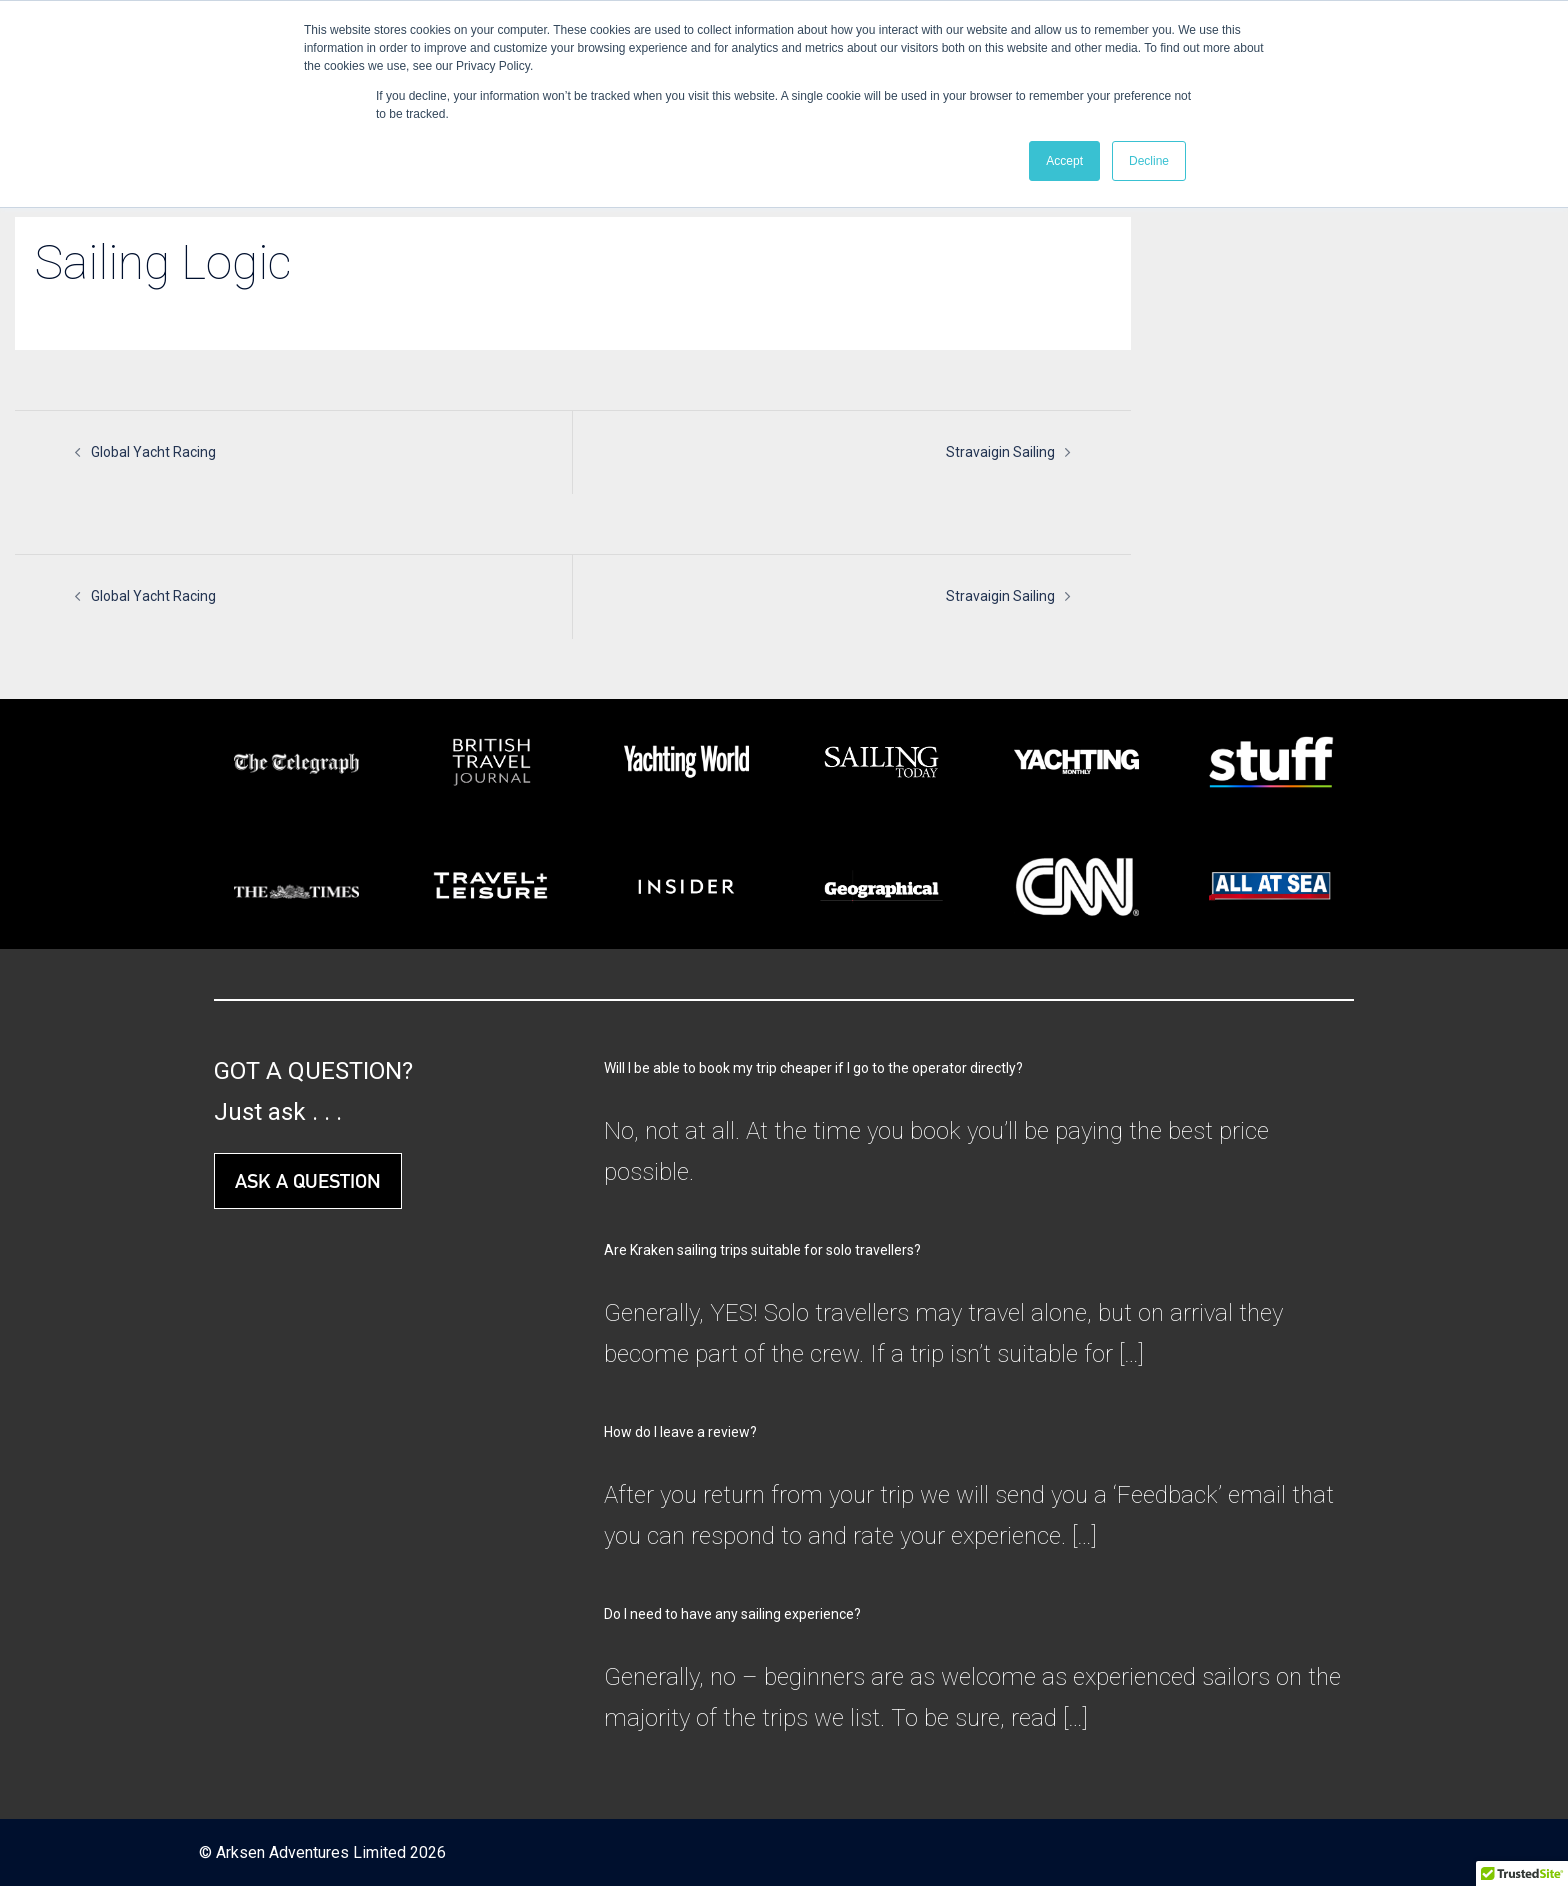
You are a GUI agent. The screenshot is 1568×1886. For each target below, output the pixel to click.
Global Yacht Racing (153, 452)
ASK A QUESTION (308, 1181)
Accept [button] (1064, 161)
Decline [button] (1149, 161)
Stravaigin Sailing (1000, 452)
